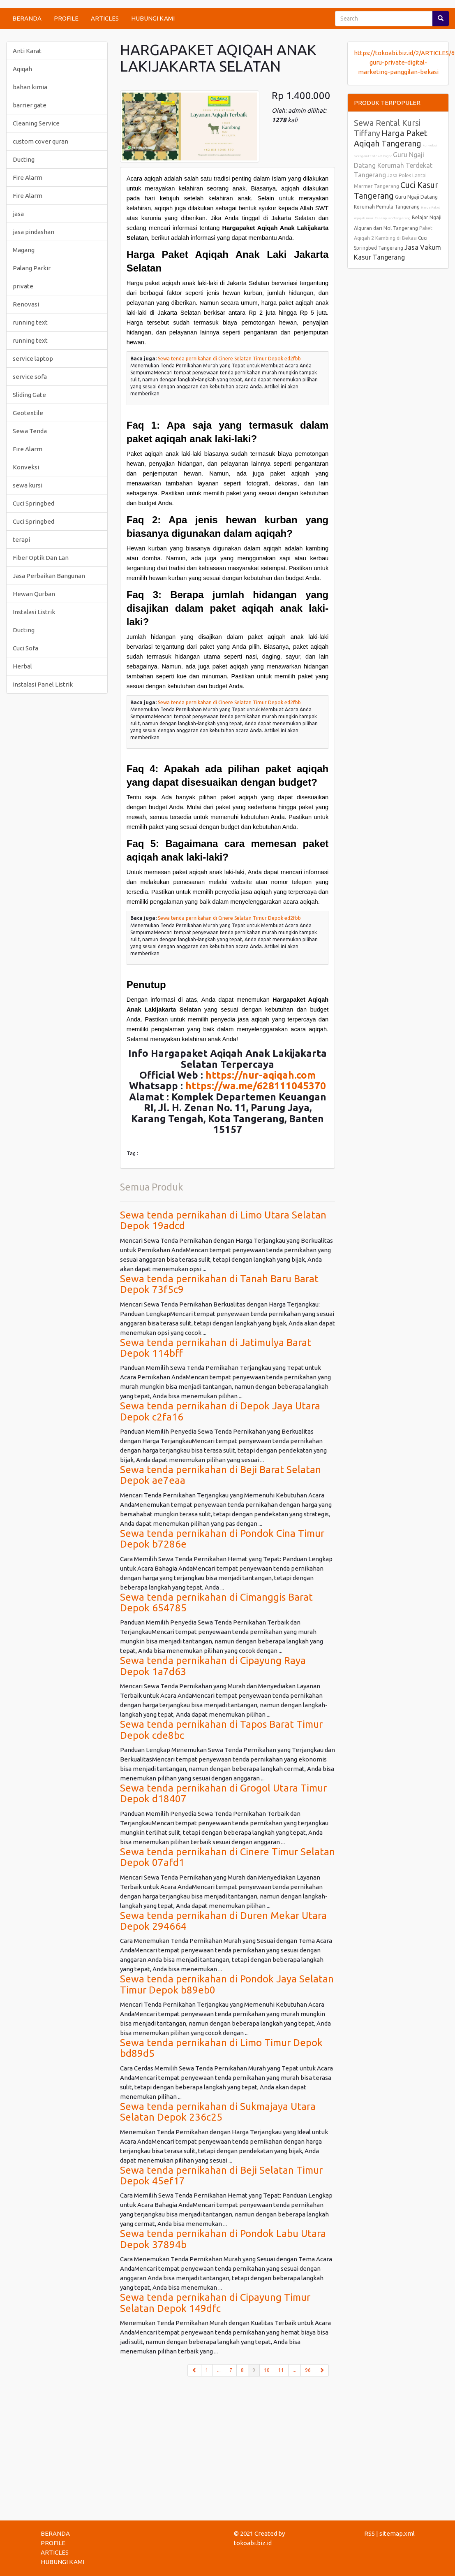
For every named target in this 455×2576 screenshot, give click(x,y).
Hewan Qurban (34, 593)
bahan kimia (30, 87)
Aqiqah (22, 68)
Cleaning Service (36, 123)
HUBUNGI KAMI (153, 18)
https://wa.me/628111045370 (255, 1085)
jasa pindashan (33, 231)
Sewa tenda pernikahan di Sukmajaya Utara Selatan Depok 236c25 (218, 2112)
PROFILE (66, 18)
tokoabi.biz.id (253, 2542)
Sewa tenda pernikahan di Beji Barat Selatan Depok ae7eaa (220, 1475)
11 (281, 2370)
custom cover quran (40, 141)
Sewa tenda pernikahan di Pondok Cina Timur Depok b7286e (222, 1539)
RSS (369, 2533)
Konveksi (26, 467)
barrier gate (29, 105)
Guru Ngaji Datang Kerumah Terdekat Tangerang (393, 165)
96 (308, 2370)
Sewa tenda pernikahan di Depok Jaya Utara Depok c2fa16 (220, 1411)
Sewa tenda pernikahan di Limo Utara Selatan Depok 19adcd (223, 1220)
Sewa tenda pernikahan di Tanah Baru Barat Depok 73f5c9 (219, 1284)
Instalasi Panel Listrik (43, 684)
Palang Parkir (32, 268)
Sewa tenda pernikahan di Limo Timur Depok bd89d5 (221, 2048)
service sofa (30, 376)
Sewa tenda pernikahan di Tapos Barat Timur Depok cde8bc (221, 1730)
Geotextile (28, 412)
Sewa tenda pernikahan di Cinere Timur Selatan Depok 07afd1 (227, 1857)
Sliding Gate (29, 394)
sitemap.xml (397, 2533)
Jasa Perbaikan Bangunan (49, 575)
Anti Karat (27, 50)
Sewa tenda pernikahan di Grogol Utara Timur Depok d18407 (223, 1793)
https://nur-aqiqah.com (261, 1075)
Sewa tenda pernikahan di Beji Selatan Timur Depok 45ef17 (221, 2175)
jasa (18, 213)
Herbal (22, 666)
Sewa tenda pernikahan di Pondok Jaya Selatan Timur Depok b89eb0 (227, 1984)
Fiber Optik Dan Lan (41, 557)
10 (267, 2370)
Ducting (24, 159)
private (23, 286)
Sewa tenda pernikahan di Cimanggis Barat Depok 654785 (216, 1602)
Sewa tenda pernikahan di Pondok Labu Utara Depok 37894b (223, 2239)
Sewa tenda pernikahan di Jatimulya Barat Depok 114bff (215, 1348)
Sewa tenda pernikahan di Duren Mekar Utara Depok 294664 (223, 1921)
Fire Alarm (27, 177)
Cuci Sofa (25, 648)
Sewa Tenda (30, 430)
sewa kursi (27, 485)
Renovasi (26, 304)
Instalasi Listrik (34, 611)
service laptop (33, 358)
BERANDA (27, 18)
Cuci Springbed (33, 503)
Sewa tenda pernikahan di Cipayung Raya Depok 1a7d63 (213, 1666)
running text (30, 322)
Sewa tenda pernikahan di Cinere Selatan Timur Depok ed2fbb (229, 358)
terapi (21, 539)
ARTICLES (105, 18)
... (219, 2370)
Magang (24, 249)
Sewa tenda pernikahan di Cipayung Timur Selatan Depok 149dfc (215, 2303)
